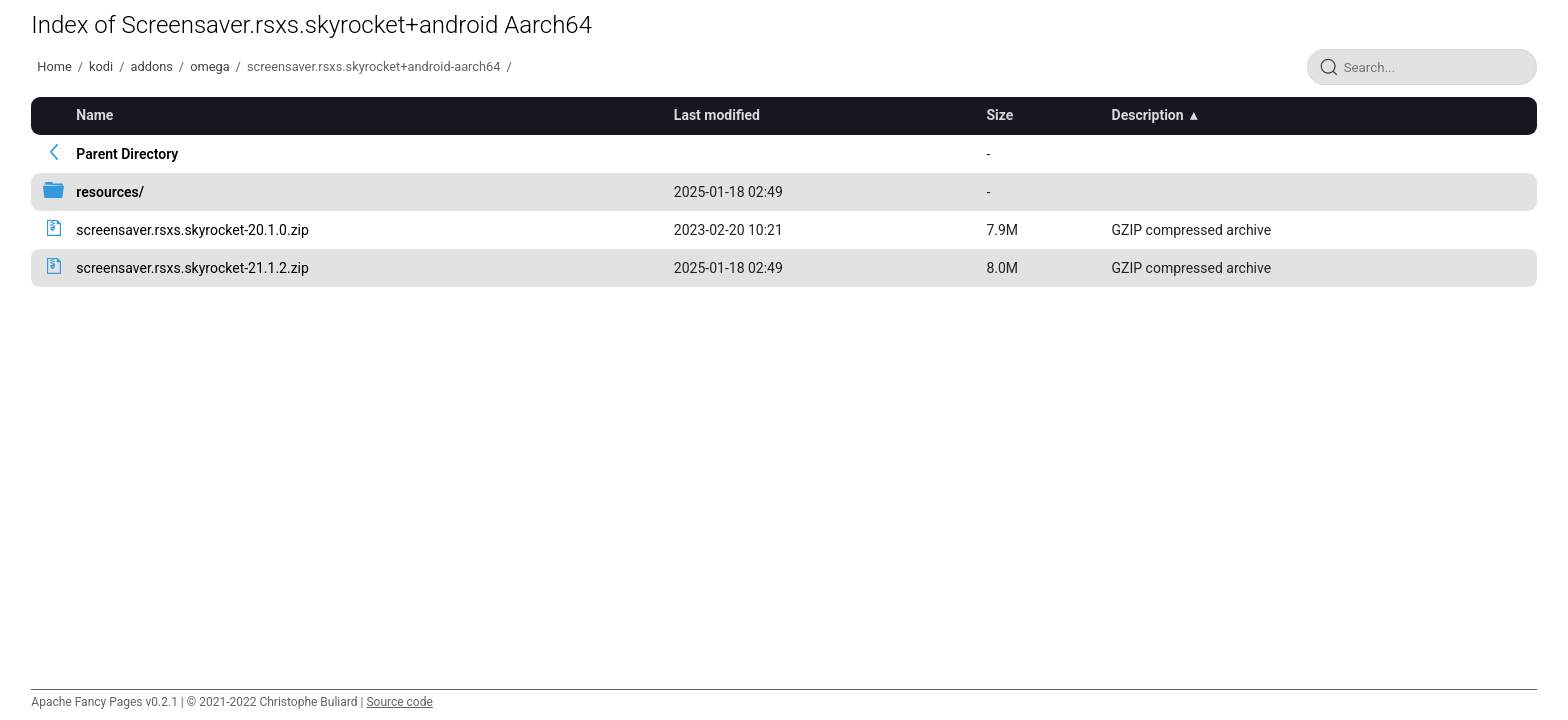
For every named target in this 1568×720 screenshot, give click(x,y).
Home (54, 66)
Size (999, 115)
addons (151, 66)
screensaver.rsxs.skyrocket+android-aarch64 (374, 66)
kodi (101, 66)
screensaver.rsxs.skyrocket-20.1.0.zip (192, 230)
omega (209, 66)
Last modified (717, 115)
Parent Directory (127, 154)
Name (94, 115)
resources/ (110, 192)
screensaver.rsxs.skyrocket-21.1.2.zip (192, 268)
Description (1148, 115)
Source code (399, 702)
